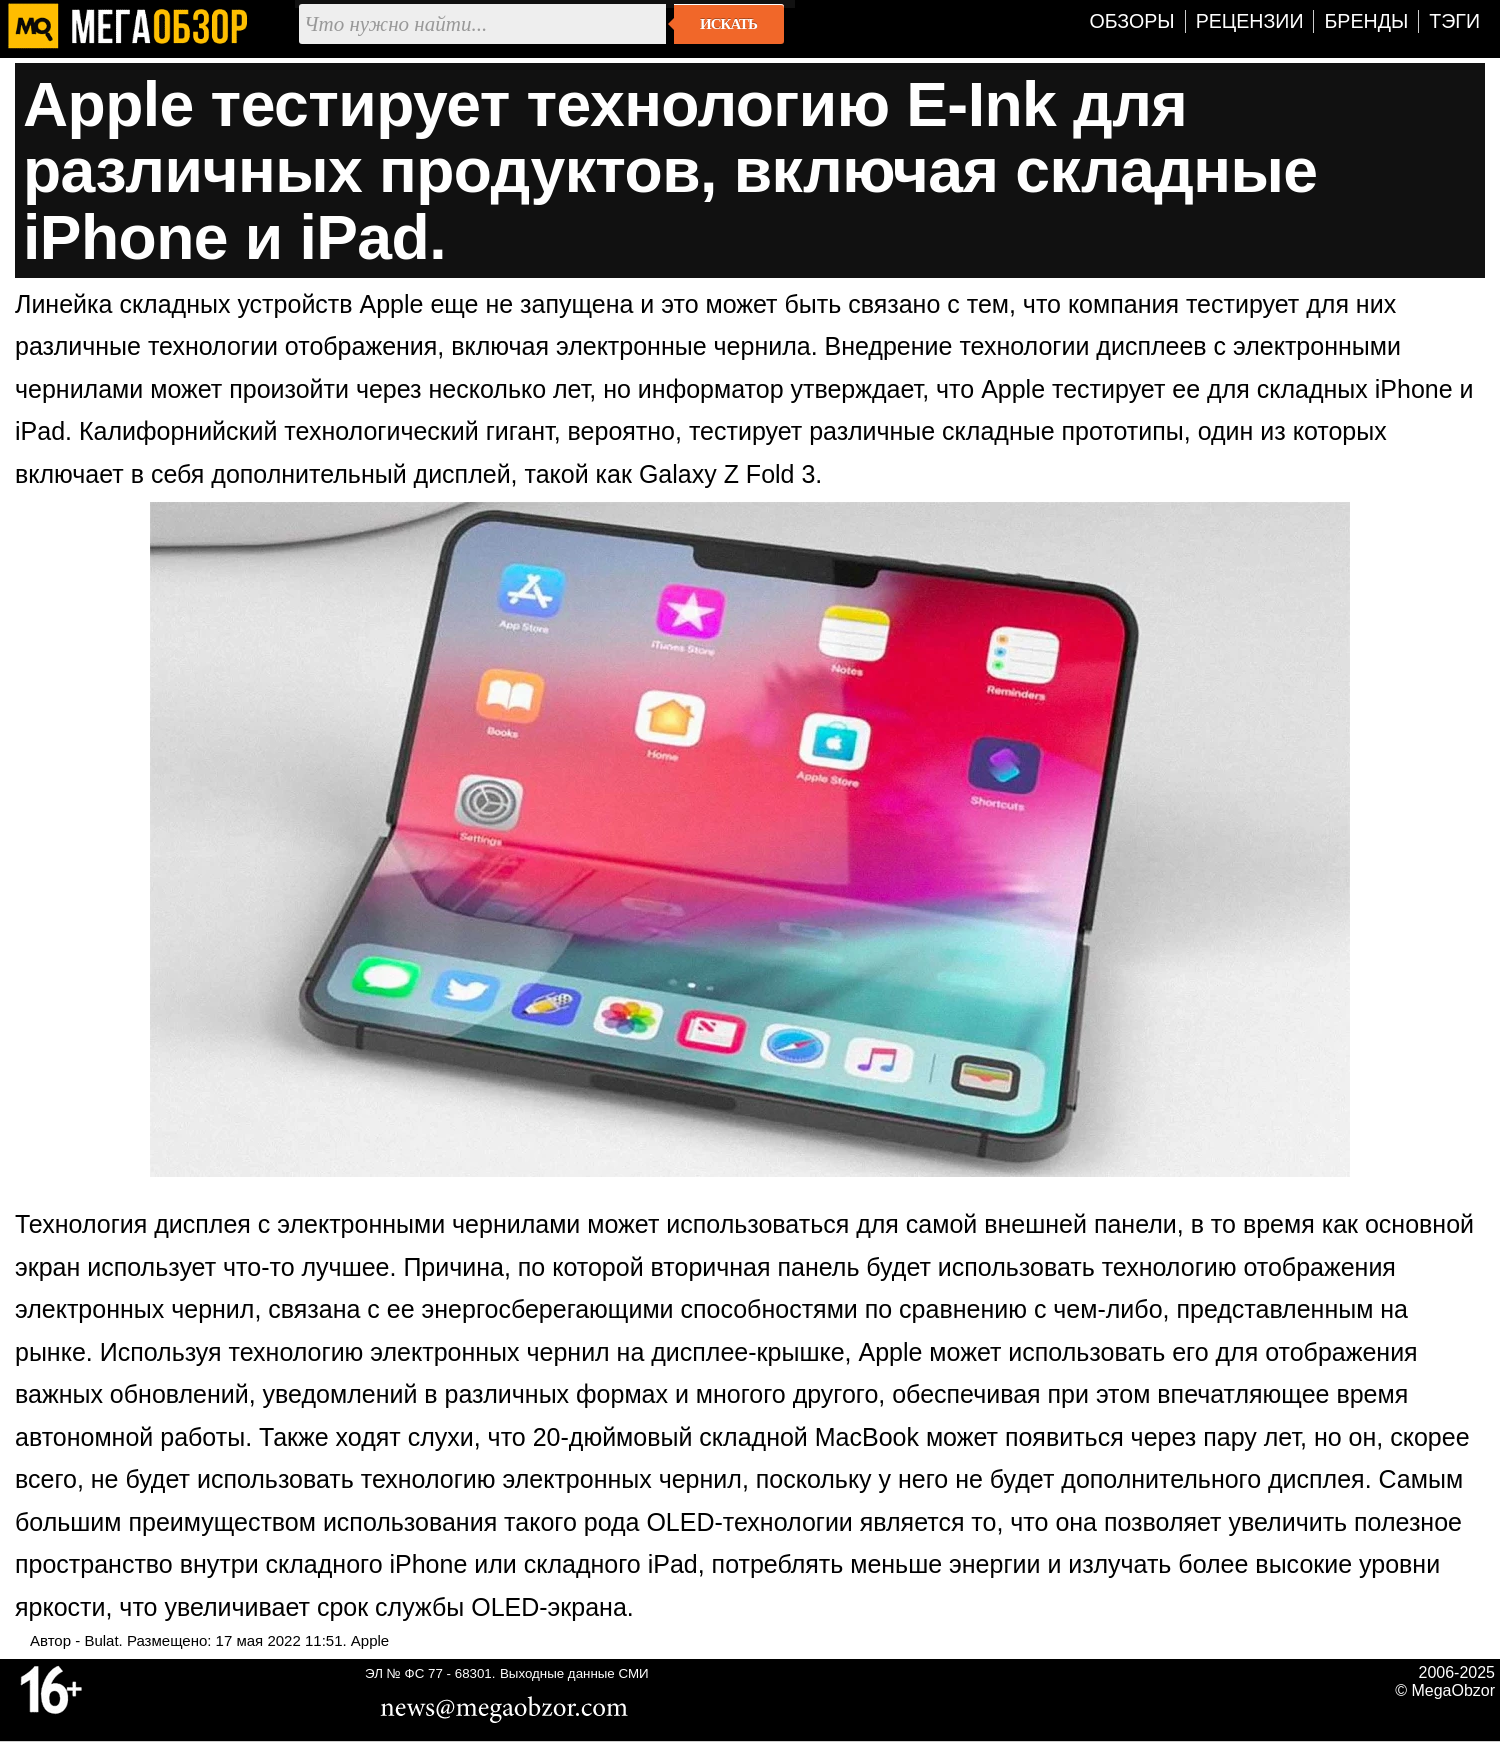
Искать (728, 24)
